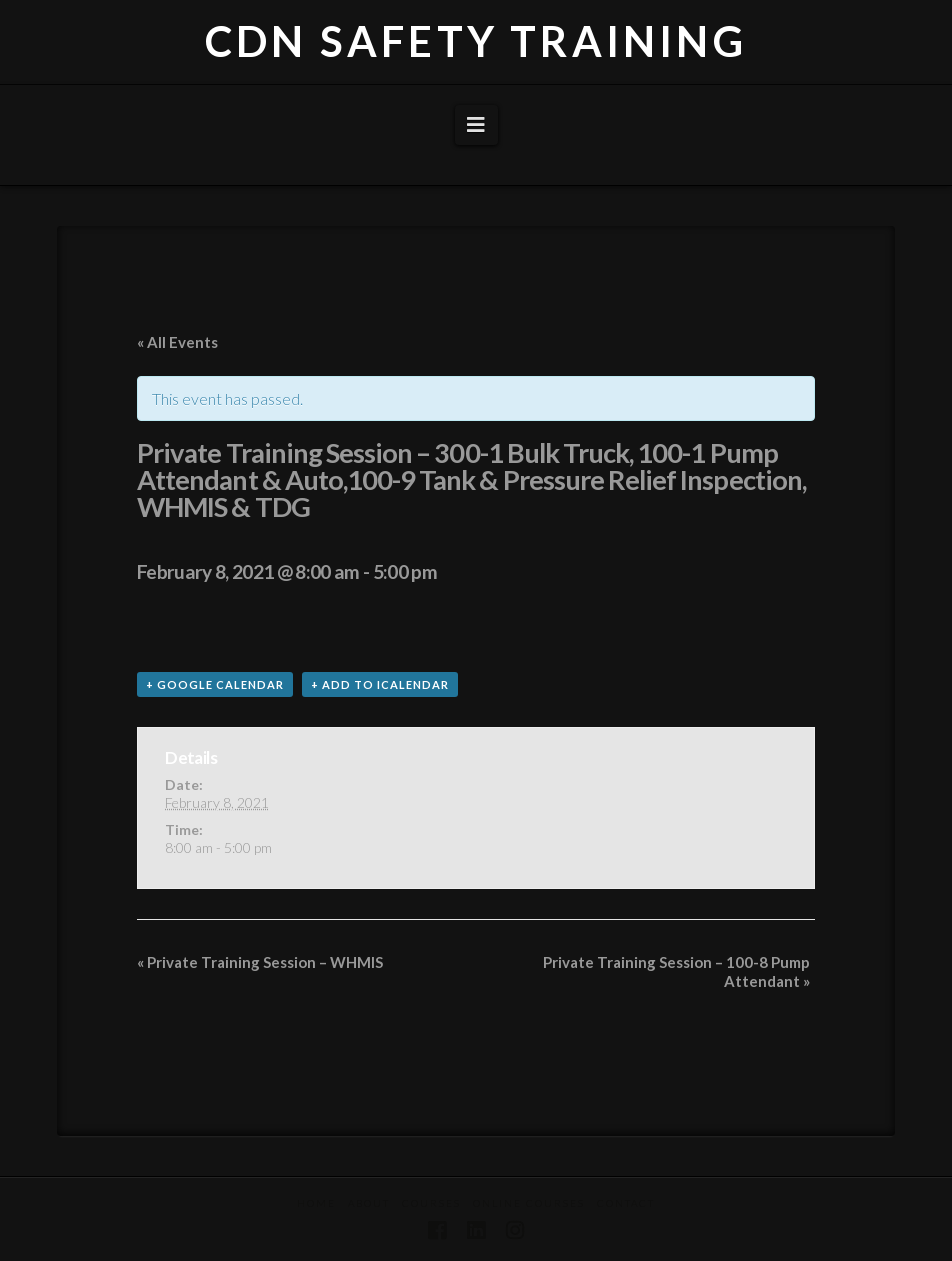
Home (316, 1203)
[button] (476, 124)
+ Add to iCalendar (380, 684)
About (369, 1203)
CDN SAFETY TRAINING (476, 41)
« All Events (177, 342)
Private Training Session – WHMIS (260, 962)
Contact (626, 1203)
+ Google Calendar (215, 684)
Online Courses (529, 1203)
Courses (431, 1203)
